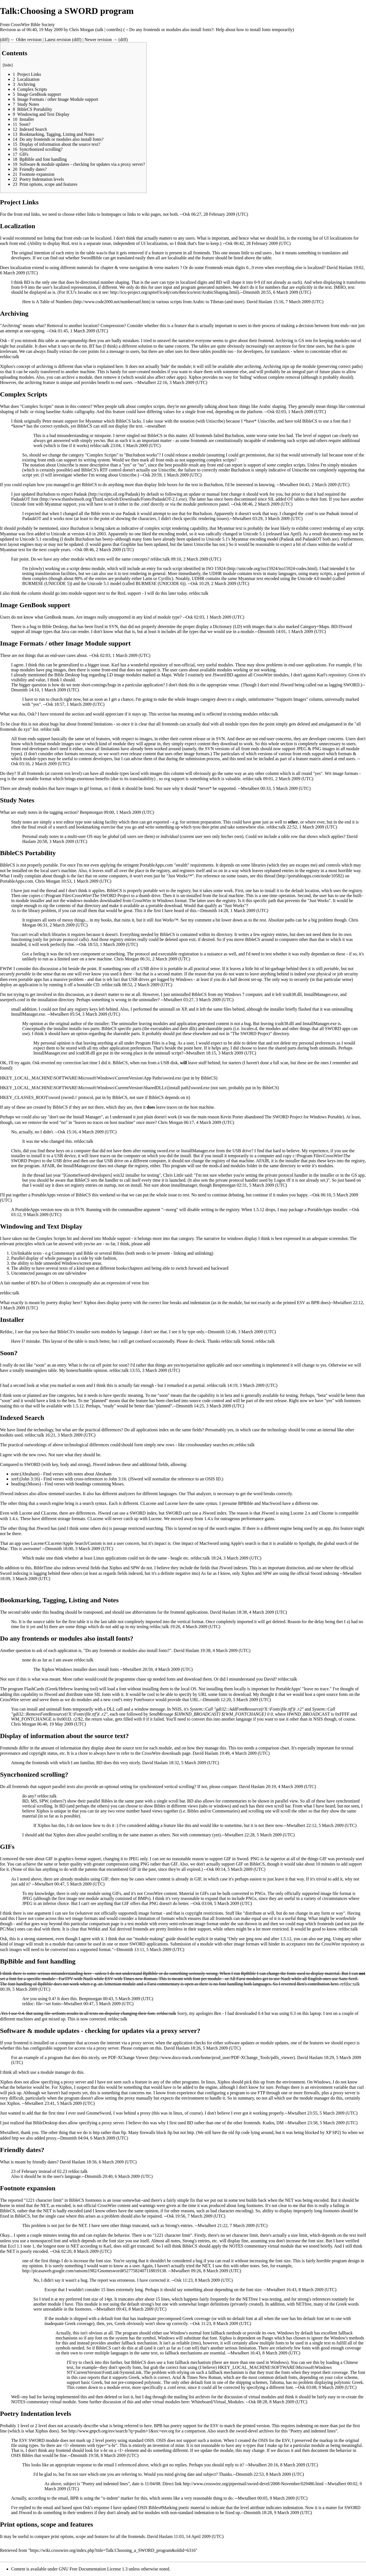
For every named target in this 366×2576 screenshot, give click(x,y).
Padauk (80, 494)
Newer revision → (100, 39)
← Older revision (25, 39)
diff (4, 39)
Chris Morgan (81, 29)
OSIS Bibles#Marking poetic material (171, 2507)
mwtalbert (157, 426)
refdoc (5, 356)
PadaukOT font (24, 499)
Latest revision (58, 39)
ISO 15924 (216, 568)
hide (7, 65)
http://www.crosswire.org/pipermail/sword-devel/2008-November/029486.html (253, 2483)
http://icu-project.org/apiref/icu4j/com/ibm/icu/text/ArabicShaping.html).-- (176, 292)
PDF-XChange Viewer (128, 2057)
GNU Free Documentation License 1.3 (93, 2569)
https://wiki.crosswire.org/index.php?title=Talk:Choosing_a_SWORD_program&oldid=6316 (113, 2550)
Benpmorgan (91, 812)
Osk (186, 214)
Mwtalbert (146, 382)
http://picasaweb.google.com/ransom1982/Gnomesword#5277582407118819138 (94, 2270)
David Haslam (339, 267)
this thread (266, 875)
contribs (113, 29)
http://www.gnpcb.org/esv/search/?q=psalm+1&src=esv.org (121, 2431)
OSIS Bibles (22, 2455)
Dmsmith (251, 292)
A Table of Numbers (54, 301)
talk (100, 29)
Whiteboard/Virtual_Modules (217, 2401)
